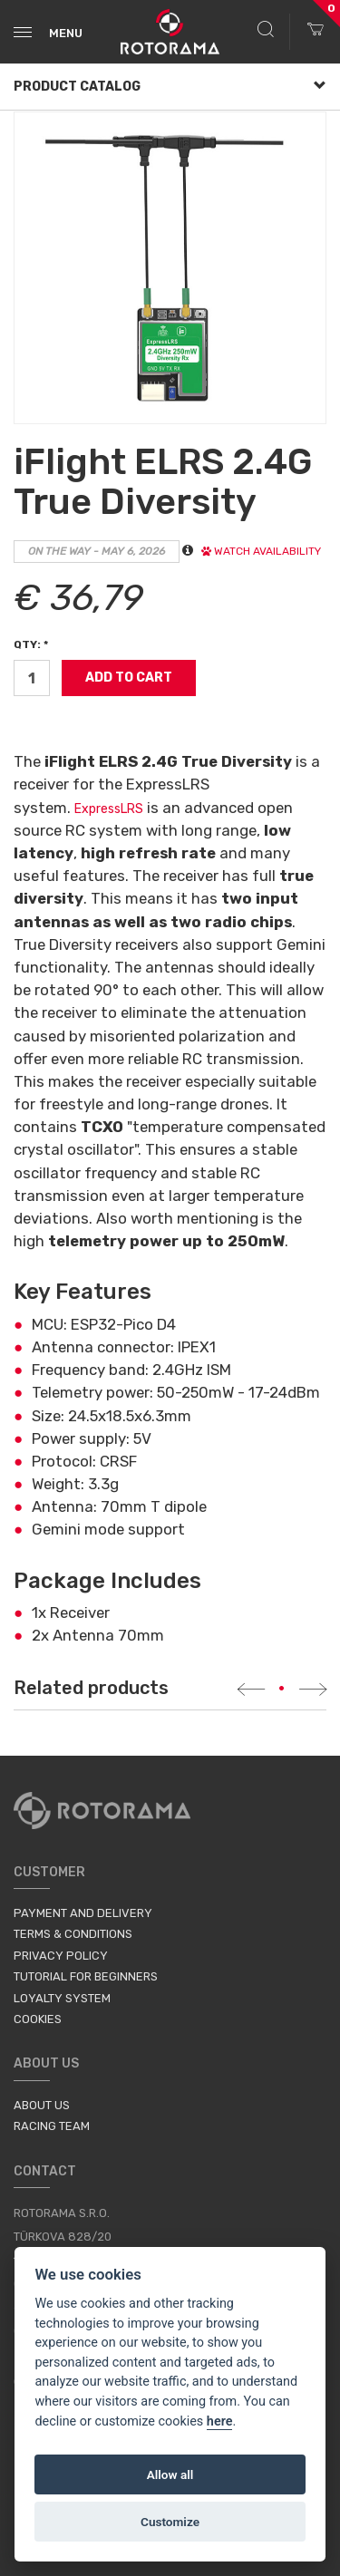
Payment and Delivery (83, 1913)
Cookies (38, 2019)
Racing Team (52, 2126)
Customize (170, 2521)
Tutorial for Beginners (86, 1976)
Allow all (170, 2474)
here (220, 2421)
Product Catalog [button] (170, 86)
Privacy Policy (61, 1955)
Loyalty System (62, 1998)
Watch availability (261, 551)
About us (42, 2105)
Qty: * (31, 644)
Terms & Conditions (73, 1934)
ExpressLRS (108, 809)
